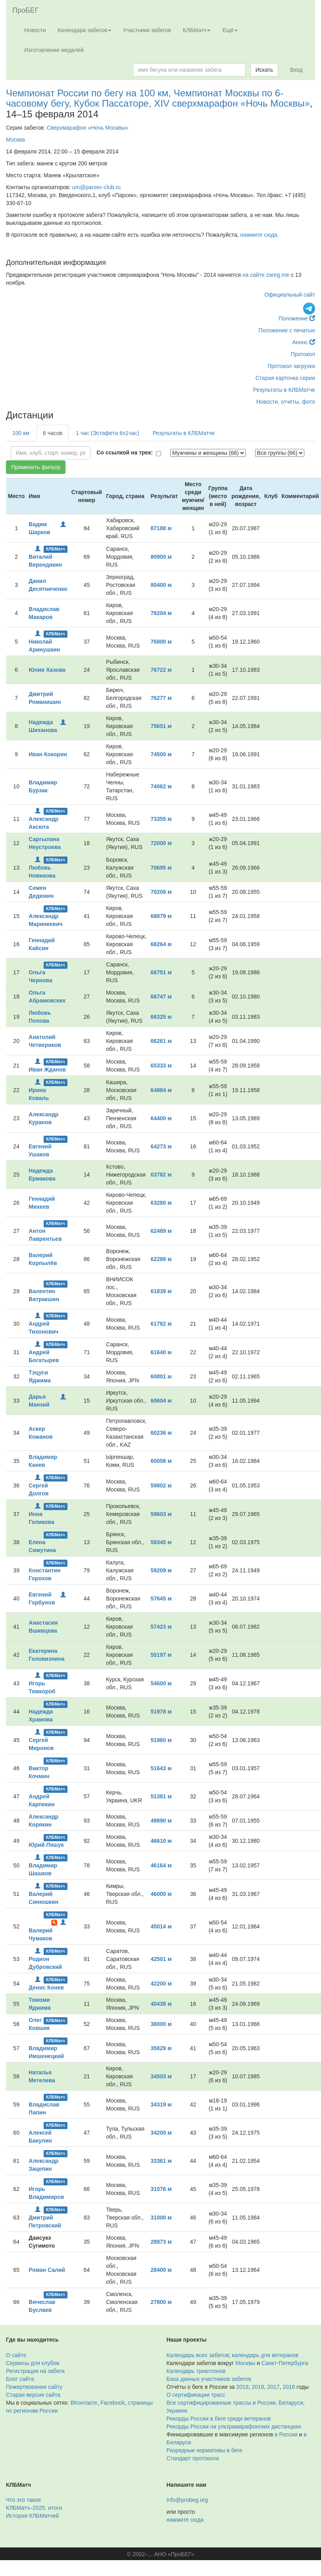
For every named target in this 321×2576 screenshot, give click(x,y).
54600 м (160, 1683)
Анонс (303, 342)
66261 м (160, 1041)
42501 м (160, 1959)
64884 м (160, 1090)
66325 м (160, 1017)
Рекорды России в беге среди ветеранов (219, 2418)
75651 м (160, 726)
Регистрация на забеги (35, 2371)
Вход (296, 70)
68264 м (160, 944)
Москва (15, 139)
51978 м (160, 1711)
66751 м (160, 972)
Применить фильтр (35, 467)
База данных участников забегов (209, 2379)
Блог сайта (20, 2379)
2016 (289, 2387)
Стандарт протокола (193, 2458)
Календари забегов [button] (84, 30)
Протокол (303, 354)
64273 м (160, 1146)
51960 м (160, 1740)
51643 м (160, 1768)
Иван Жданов (47, 1069)
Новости (35, 30)
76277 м (160, 698)
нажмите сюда (258, 235)
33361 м (160, 2161)
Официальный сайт (289, 294)
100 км (20, 433)
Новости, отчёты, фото (285, 402)
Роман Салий (47, 2270)
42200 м (160, 1983)
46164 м (160, 1865)
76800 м (160, 641)
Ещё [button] (230, 30)
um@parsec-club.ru (96, 187)
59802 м (160, 1485)
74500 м (160, 754)
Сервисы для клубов (33, 2363)
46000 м (160, 1894)
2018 (258, 2387)
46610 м (160, 1841)
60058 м (160, 1461)
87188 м (160, 528)
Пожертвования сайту (34, 2387)
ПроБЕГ (25, 10)
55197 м (160, 1655)
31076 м (160, 2189)
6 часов (52, 433)
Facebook (112, 2403)
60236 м (160, 1433)
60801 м (160, 1376)
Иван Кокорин (48, 754)
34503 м (160, 2076)
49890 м (160, 1820)
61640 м (160, 1352)
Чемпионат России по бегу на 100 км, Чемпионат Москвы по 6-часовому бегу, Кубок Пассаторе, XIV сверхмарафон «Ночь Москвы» (158, 98)
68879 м (160, 916)
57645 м (160, 1598)
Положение (297, 318)
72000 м (160, 843)
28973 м (160, 2242)
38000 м (160, 2024)
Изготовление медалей (54, 50)
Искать (264, 70)
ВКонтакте (84, 2403)
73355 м (160, 819)
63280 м (160, 1203)
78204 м (160, 613)
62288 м (160, 1259)
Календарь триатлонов (196, 2371)
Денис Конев (46, 1987)
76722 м (160, 670)
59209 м (160, 1570)
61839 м (160, 1291)
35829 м (160, 2048)
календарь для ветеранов (265, 2355)
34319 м (160, 2104)
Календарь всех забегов (198, 2355)
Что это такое (23, 2500)
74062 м (160, 786)
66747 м (160, 996)
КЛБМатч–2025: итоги (34, 2508)
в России (286, 2434)
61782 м (160, 1324)
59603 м (160, 1514)
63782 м (160, 1174)
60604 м (160, 1400)
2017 (273, 2387)
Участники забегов (147, 30)
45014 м (160, 1926)
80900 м (160, 557)
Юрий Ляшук (46, 1845)
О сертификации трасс (196, 2395)
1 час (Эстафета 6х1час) (107, 433)
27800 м (160, 2302)
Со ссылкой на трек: (124, 452)
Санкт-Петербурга (284, 2363)
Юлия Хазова (47, 670)
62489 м (160, 1231)
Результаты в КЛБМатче (284, 390)
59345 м (160, 1542)
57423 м (160, 1626)
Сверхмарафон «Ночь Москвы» (88, 128)
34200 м (160, 2132)
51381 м (160, 1796)
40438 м (160, 2004)
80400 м (160, 585)
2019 (242, 2387)
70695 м (160, 867)
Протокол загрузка (291, 366)
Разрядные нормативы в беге (204, 2450)
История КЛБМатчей (32, 2516)
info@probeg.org (187, 2500)
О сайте (16, 2355)
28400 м (160, 2270)
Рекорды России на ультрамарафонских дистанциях (234, 2426)
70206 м (160, 892)
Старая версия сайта (33, 2395)
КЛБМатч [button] (197, 30)
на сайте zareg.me (265, 275)
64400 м (160, 1118)
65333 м (160, 1065)
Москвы (245, 2363)
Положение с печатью (286, 330)
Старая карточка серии (285, 378)
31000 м (160, 2217)
